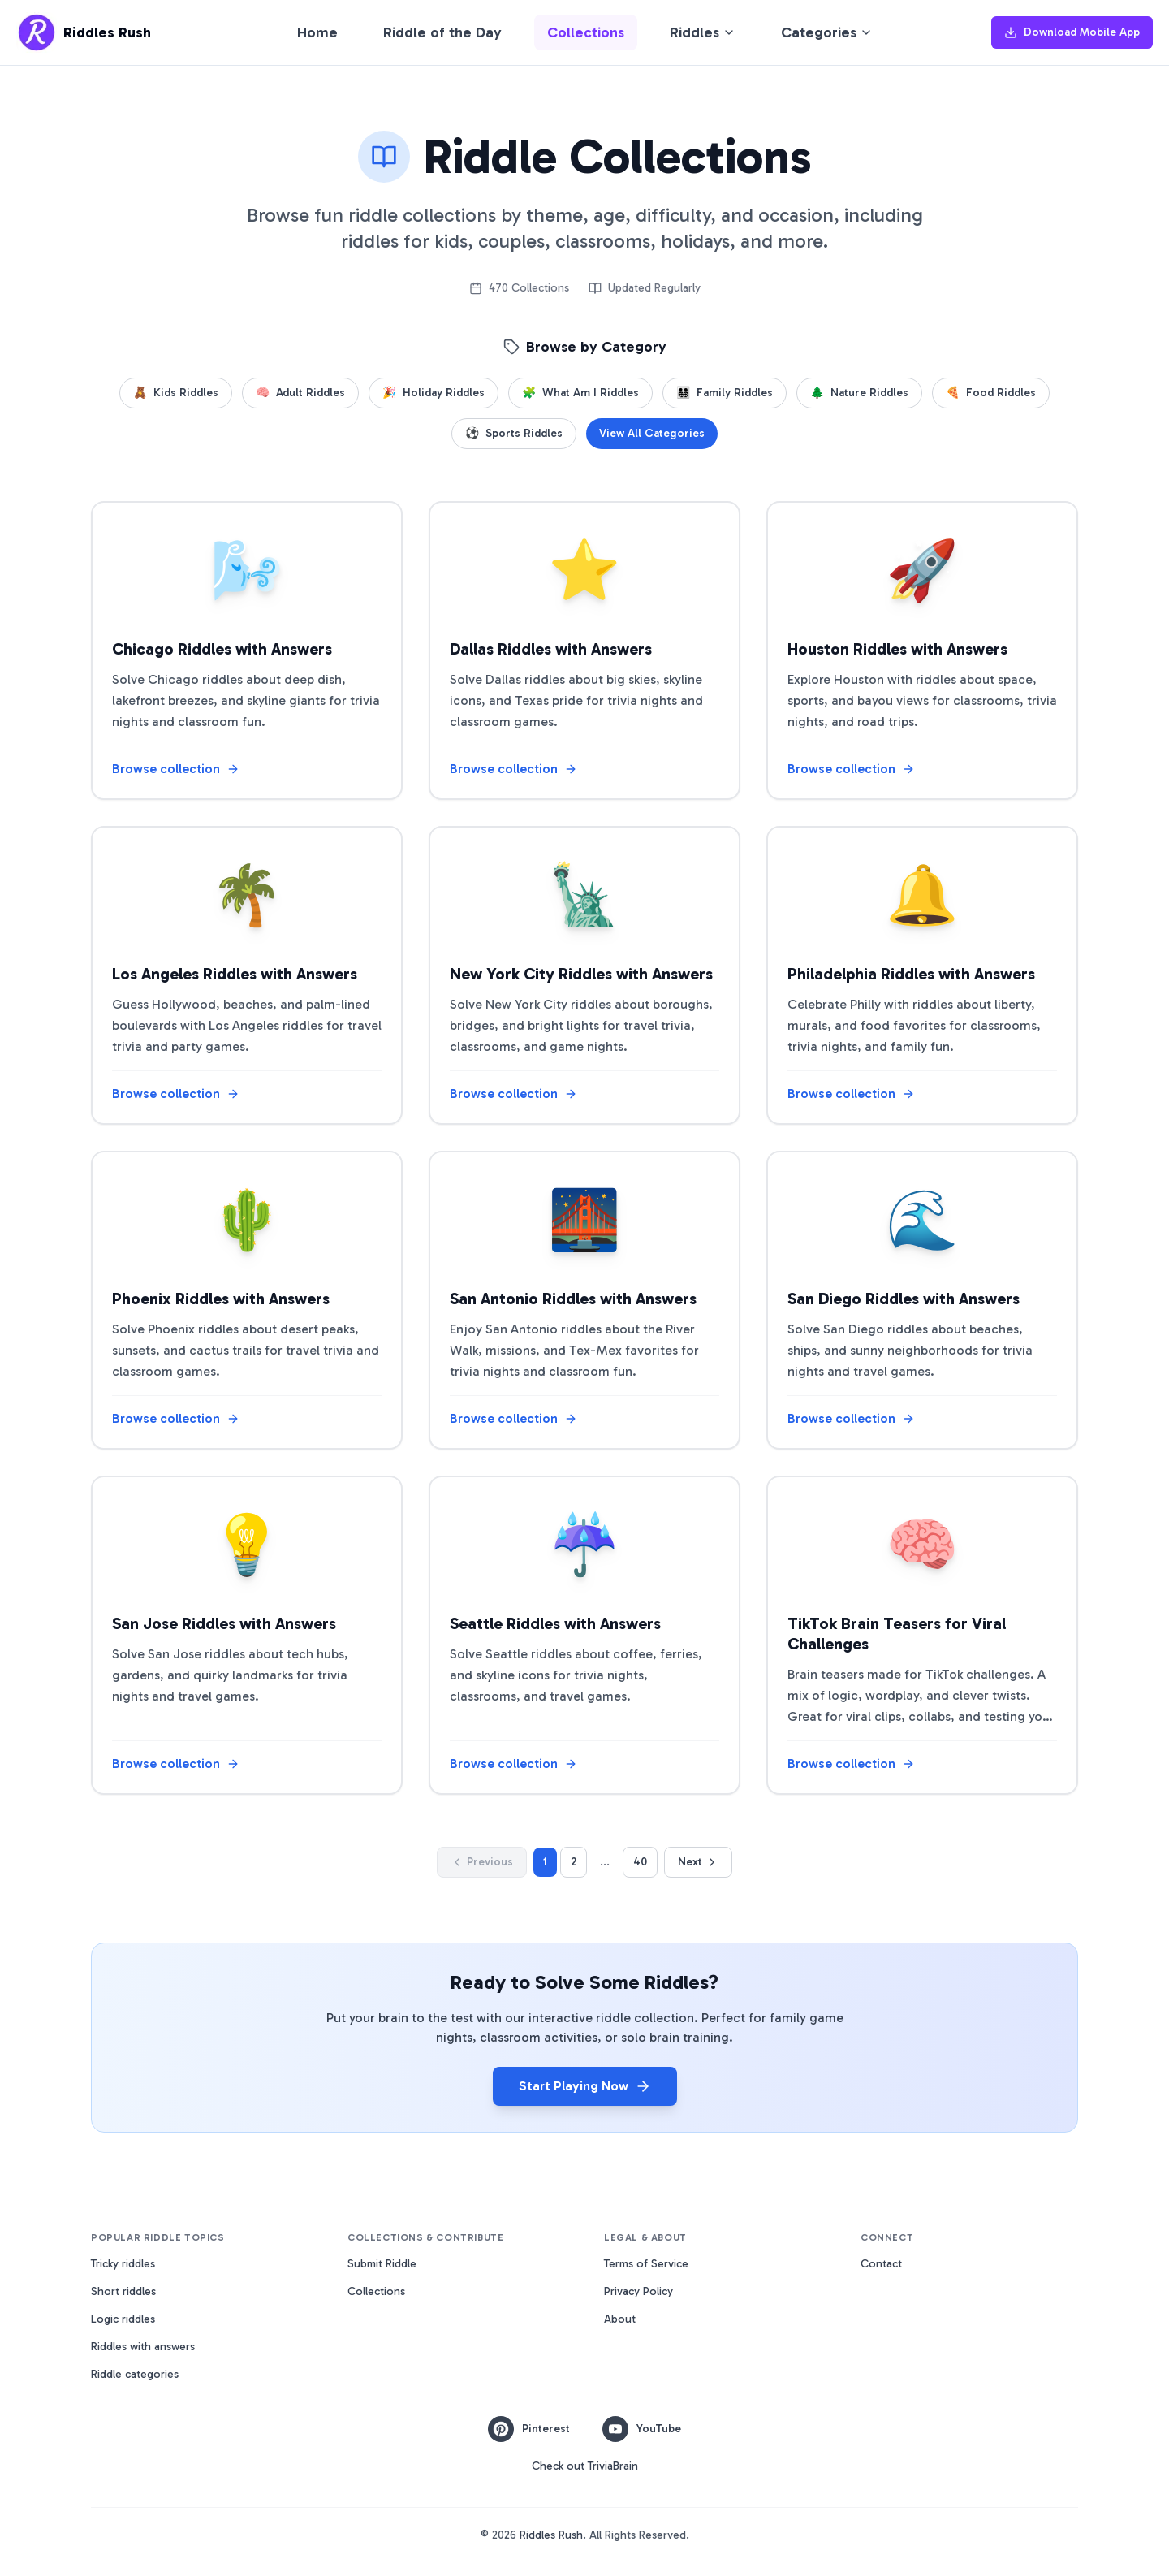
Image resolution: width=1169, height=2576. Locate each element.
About (620, 2319)
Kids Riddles (175, 393)
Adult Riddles (300, 393)
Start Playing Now (585, 2086)
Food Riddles (991, 393)
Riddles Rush (551, 2535)
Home (317, 32)
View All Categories (652, 433)
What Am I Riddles (580, 393)
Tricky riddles (123, 2264)
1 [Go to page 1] (545, 1862)
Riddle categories (135, 2374)
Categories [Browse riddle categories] (827, 32)
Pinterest (529, 2429)
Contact (881, 2264)
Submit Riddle (381, 2264)
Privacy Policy (638, 2291)
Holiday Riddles (433, 393)
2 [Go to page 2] (573, 1862)
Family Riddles (724, 393)
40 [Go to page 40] (640, 1862)
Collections (585, 32)
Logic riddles (123, 2319)
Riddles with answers (143, 2346)
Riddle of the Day (442, 32)
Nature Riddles (859, 393)
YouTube (641, 2429)
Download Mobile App (1072, 32)
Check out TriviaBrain (585, 2466)
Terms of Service (646, 2264)
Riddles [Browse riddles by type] (702, 32)
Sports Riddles (514, 434)
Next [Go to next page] (698, 1862)
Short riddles (123, 2291)
